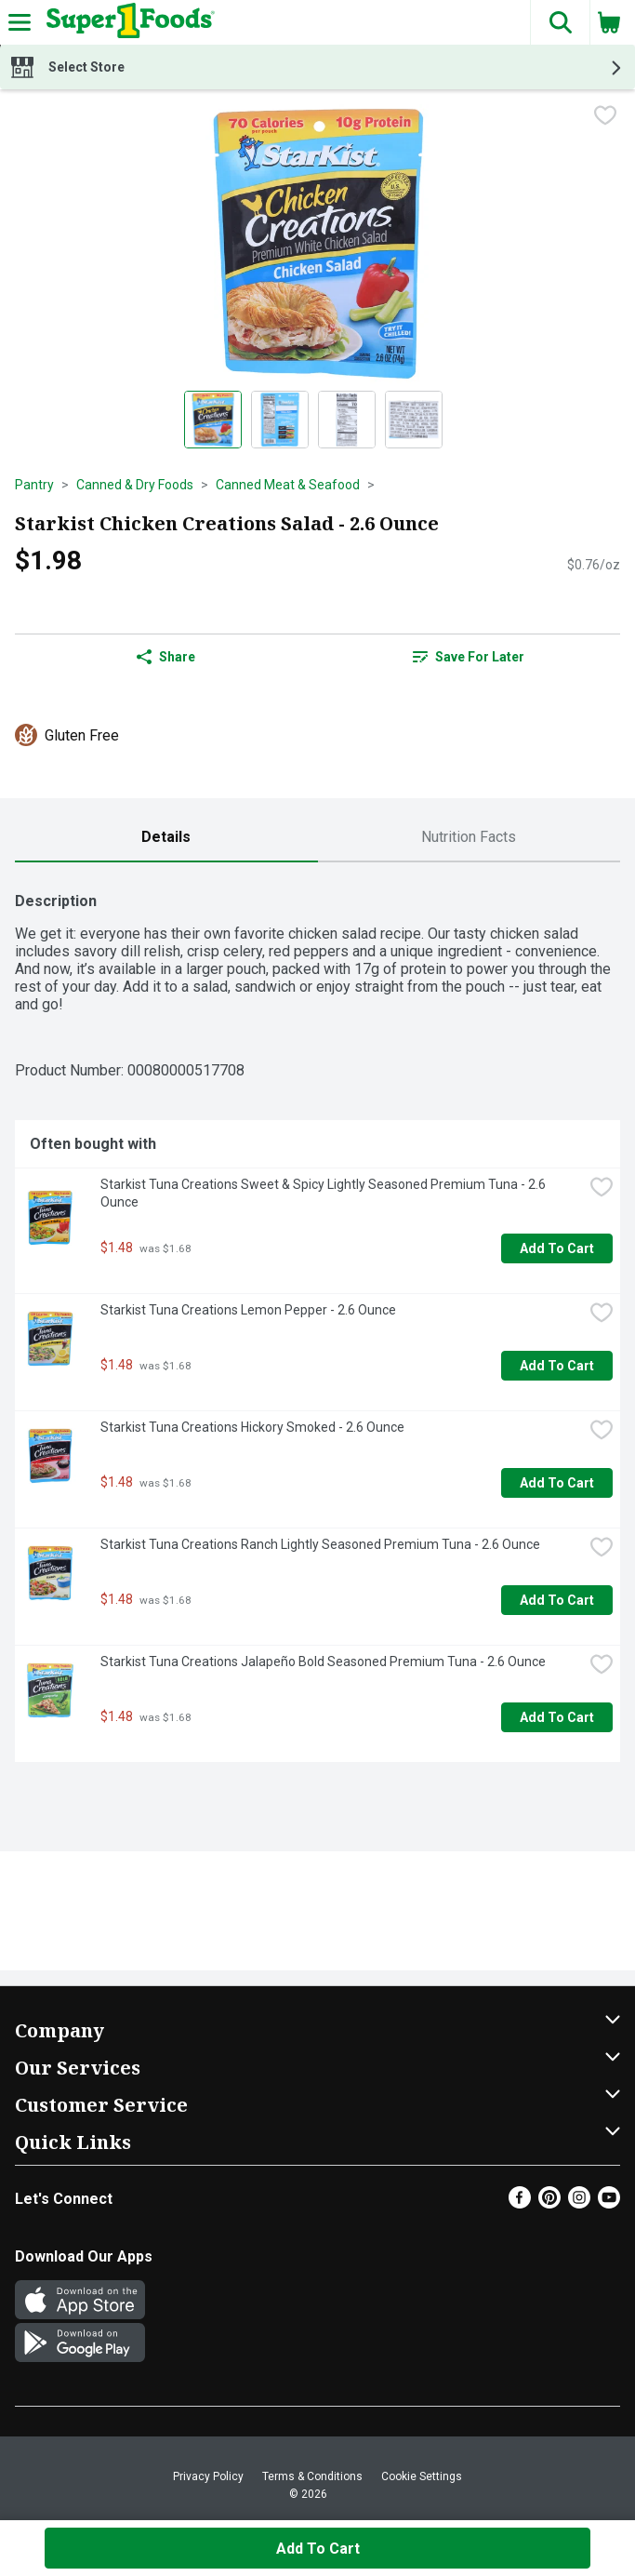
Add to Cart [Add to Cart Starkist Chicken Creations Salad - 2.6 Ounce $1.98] (318, 2548)
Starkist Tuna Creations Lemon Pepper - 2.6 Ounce (248, 1309)
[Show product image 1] (213, 419)
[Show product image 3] (347, 419)
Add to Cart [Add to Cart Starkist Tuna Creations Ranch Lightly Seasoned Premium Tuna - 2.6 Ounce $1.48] (557, 1600)
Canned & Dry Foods (134, 484)
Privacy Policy (208, 2476)
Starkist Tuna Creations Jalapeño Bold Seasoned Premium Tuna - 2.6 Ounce (323, 1661)
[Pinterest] (549, 2203)
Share (166, 656)
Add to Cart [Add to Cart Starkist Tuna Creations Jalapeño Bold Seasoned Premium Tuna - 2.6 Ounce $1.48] (557, 1717)
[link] (469, 657)
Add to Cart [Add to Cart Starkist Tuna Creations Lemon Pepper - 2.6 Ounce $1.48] (557, 1365)
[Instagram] (579, 2203)
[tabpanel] (317, 1319)
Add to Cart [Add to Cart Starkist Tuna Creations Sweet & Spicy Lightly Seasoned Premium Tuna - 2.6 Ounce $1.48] (557, 1248)
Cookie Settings (421, 2476)
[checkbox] (605, 117)
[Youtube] (609, 2203)
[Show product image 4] (414, 419)
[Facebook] (520, 2203)
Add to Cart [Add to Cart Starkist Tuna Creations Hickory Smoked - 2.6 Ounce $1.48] (557, 1482)
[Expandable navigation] (19, 22)
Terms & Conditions (312, 2476)
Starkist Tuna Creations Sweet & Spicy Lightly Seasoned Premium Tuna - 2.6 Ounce (324, 1193)
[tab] (166, 837)
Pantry (34, 484)
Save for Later (468, 656)
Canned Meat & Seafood (288, 484)
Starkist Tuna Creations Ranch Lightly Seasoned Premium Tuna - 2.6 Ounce (320, 1544)
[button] (559, 22)
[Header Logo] (127, 22)
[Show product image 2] (280, 419)
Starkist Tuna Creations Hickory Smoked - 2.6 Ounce (252, 1427)
